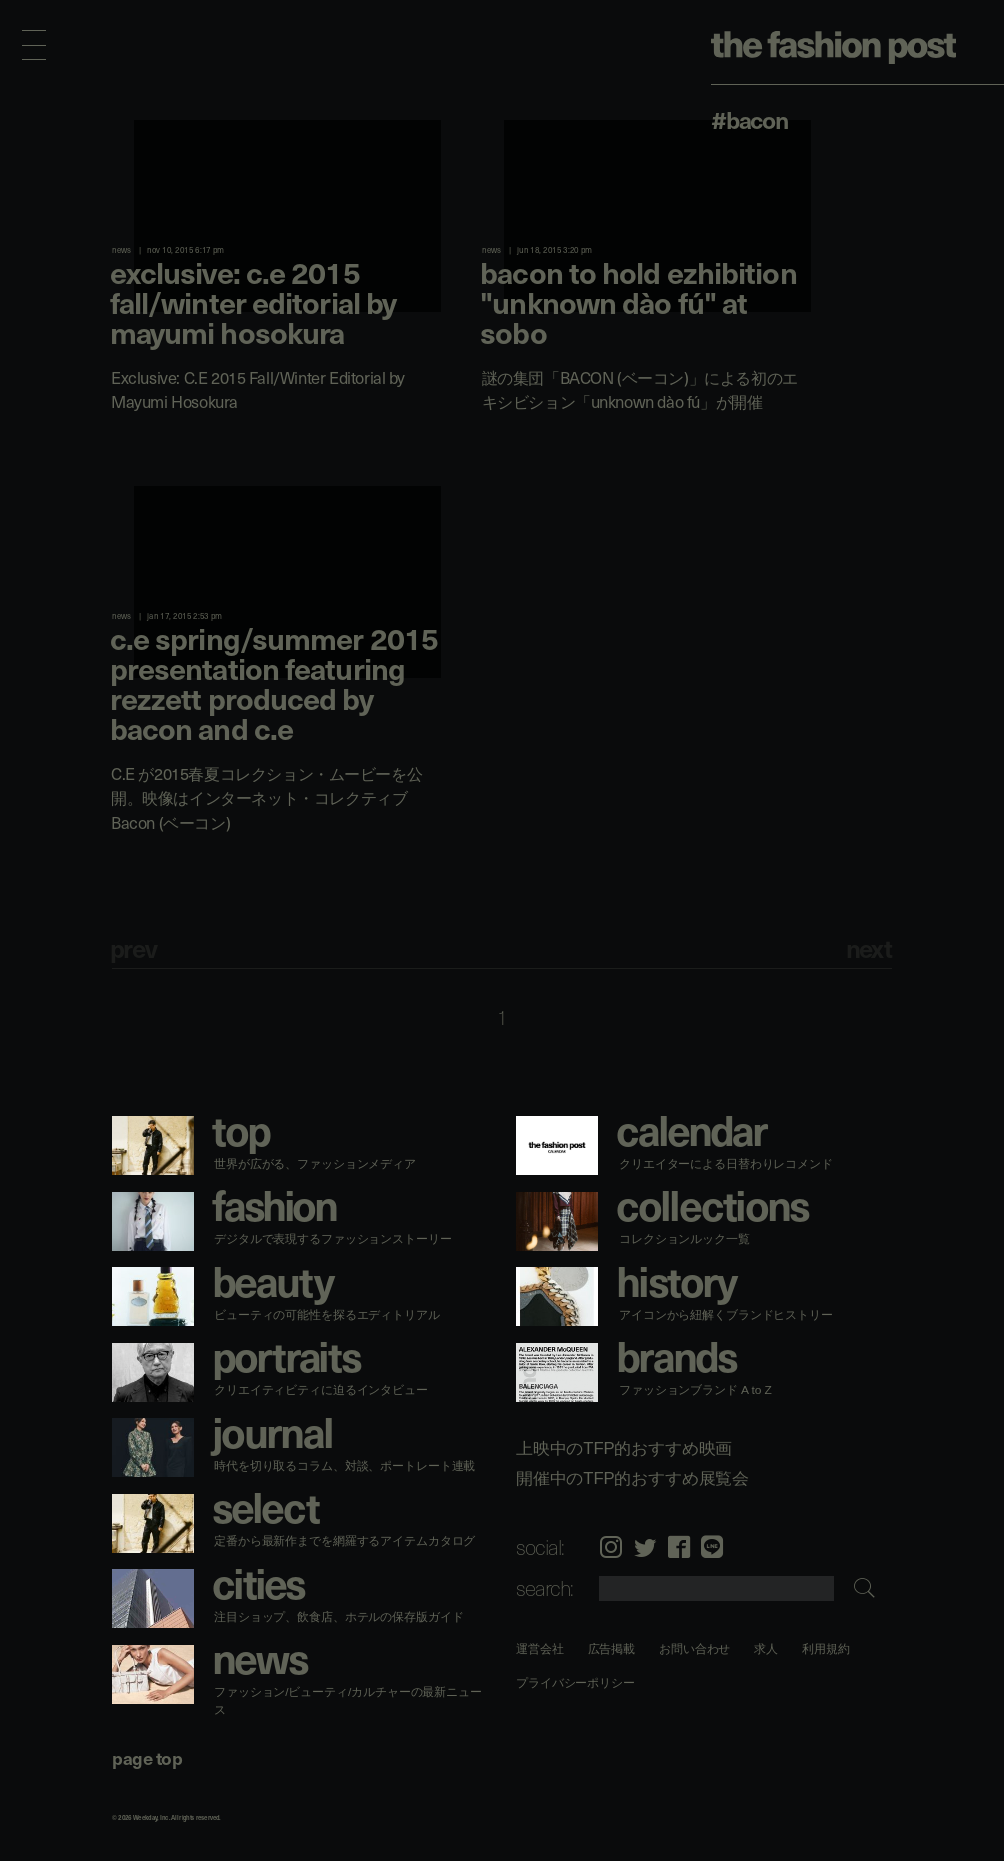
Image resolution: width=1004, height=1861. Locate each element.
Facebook (679, 1547)
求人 (767, 1648)
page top (147, 1757)
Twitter (645, 1547)
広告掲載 (612, 1648)
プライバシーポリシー (575, 1682)
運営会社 (540, 1648)
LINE (712, 1547)
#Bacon (749, 119)
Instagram (611, 1547)
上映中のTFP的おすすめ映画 (624, 1449)
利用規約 (826, 1648)
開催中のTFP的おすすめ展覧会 (632, 1478)
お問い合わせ (694, 1648)
